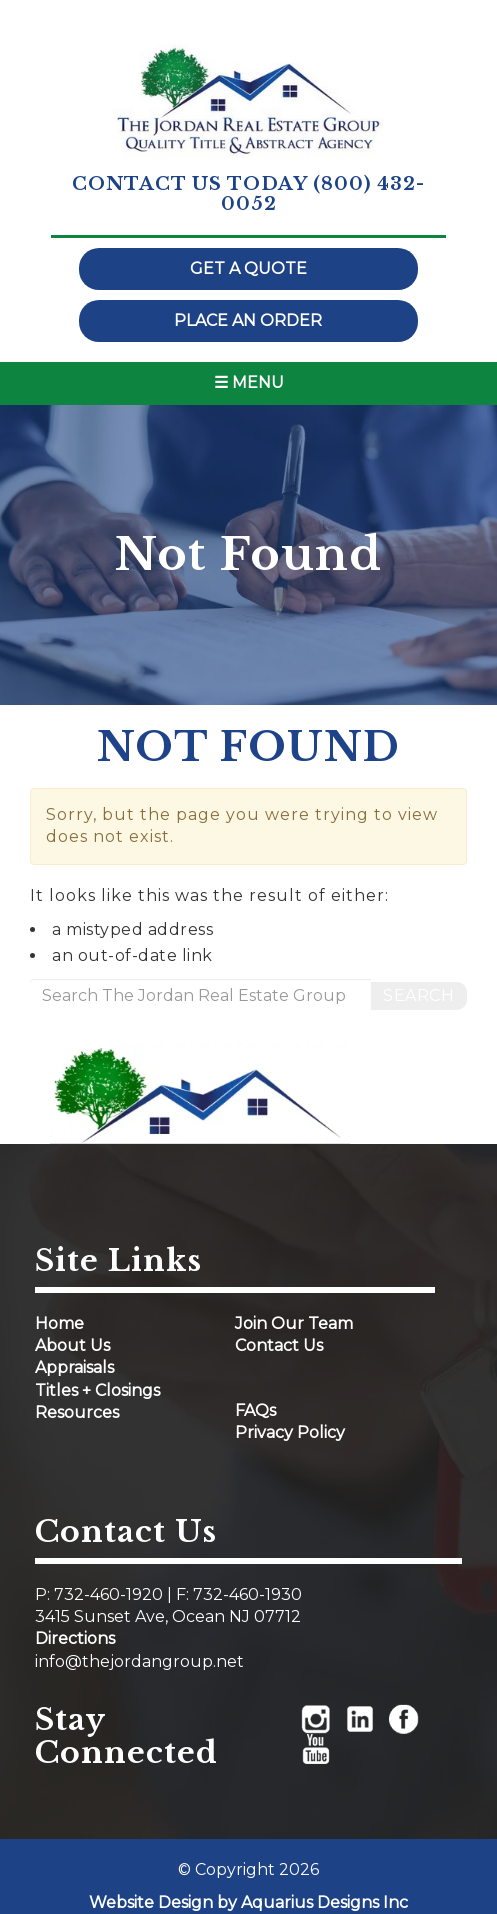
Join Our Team (294, 1323)
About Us (72, 1345)
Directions (75, 1638)
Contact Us (279, 1345)
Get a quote (248, 268)
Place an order (248, 320)
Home (59, 1323)
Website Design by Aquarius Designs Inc (248, 1902)
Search (418, 995)
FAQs (255, 1410)
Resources (77, 1412)
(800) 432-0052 (323, 194)
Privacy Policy (290, 1432)
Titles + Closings (97, 1390)
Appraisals (74, 1367)
